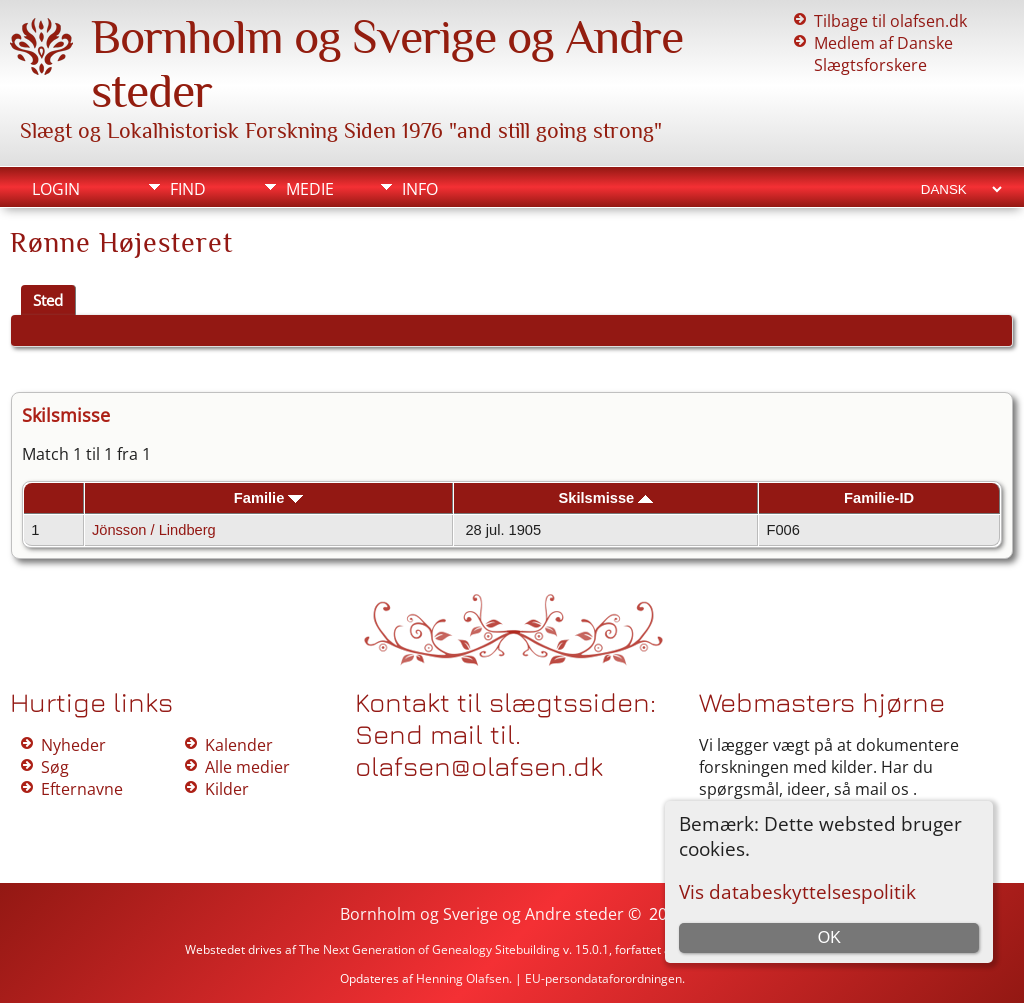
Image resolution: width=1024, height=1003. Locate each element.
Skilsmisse (605, 498)
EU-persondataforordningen (603, 978)
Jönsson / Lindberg (154, 530)
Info (420, 189)
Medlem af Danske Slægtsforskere (883, 54)
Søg (55, 767)
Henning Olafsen (462, 978)
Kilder (227, 789)
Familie (269, 498)
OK (829, 937)
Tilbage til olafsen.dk (890, 21)
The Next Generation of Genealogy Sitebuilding (429, 949)
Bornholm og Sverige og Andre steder (482, 914)
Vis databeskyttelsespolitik (797, 891)
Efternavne (82, 789)
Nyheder (73, 745)
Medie (310, 189)
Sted (48, 300)
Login (56, 189)
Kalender (239, 745)
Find (188, 189)
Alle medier (247, 767)
